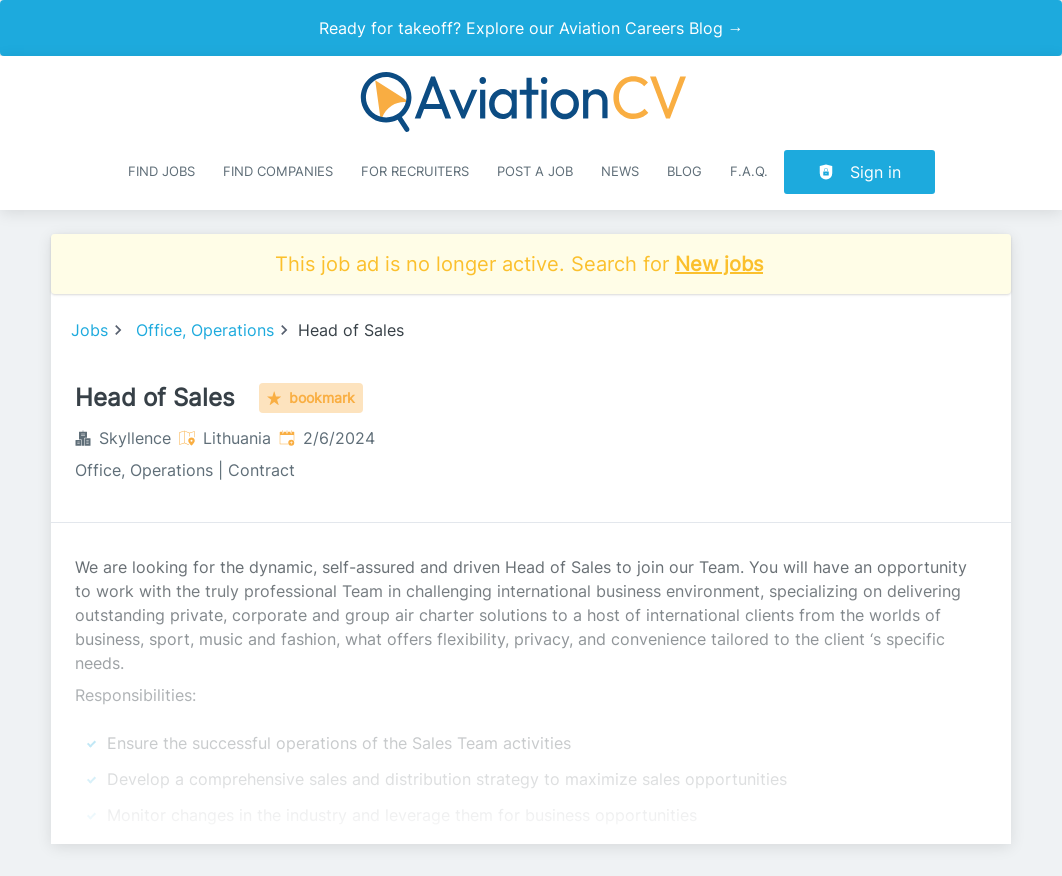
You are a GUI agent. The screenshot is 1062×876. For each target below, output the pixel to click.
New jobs (719, 264)
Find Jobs (161, 171)
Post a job (535, 171)
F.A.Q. (749, 171)
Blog (684, 171)
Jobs (89, 330)
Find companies (278, 171)
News (620, 171)
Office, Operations (205, 330)
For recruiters (415, 171)
